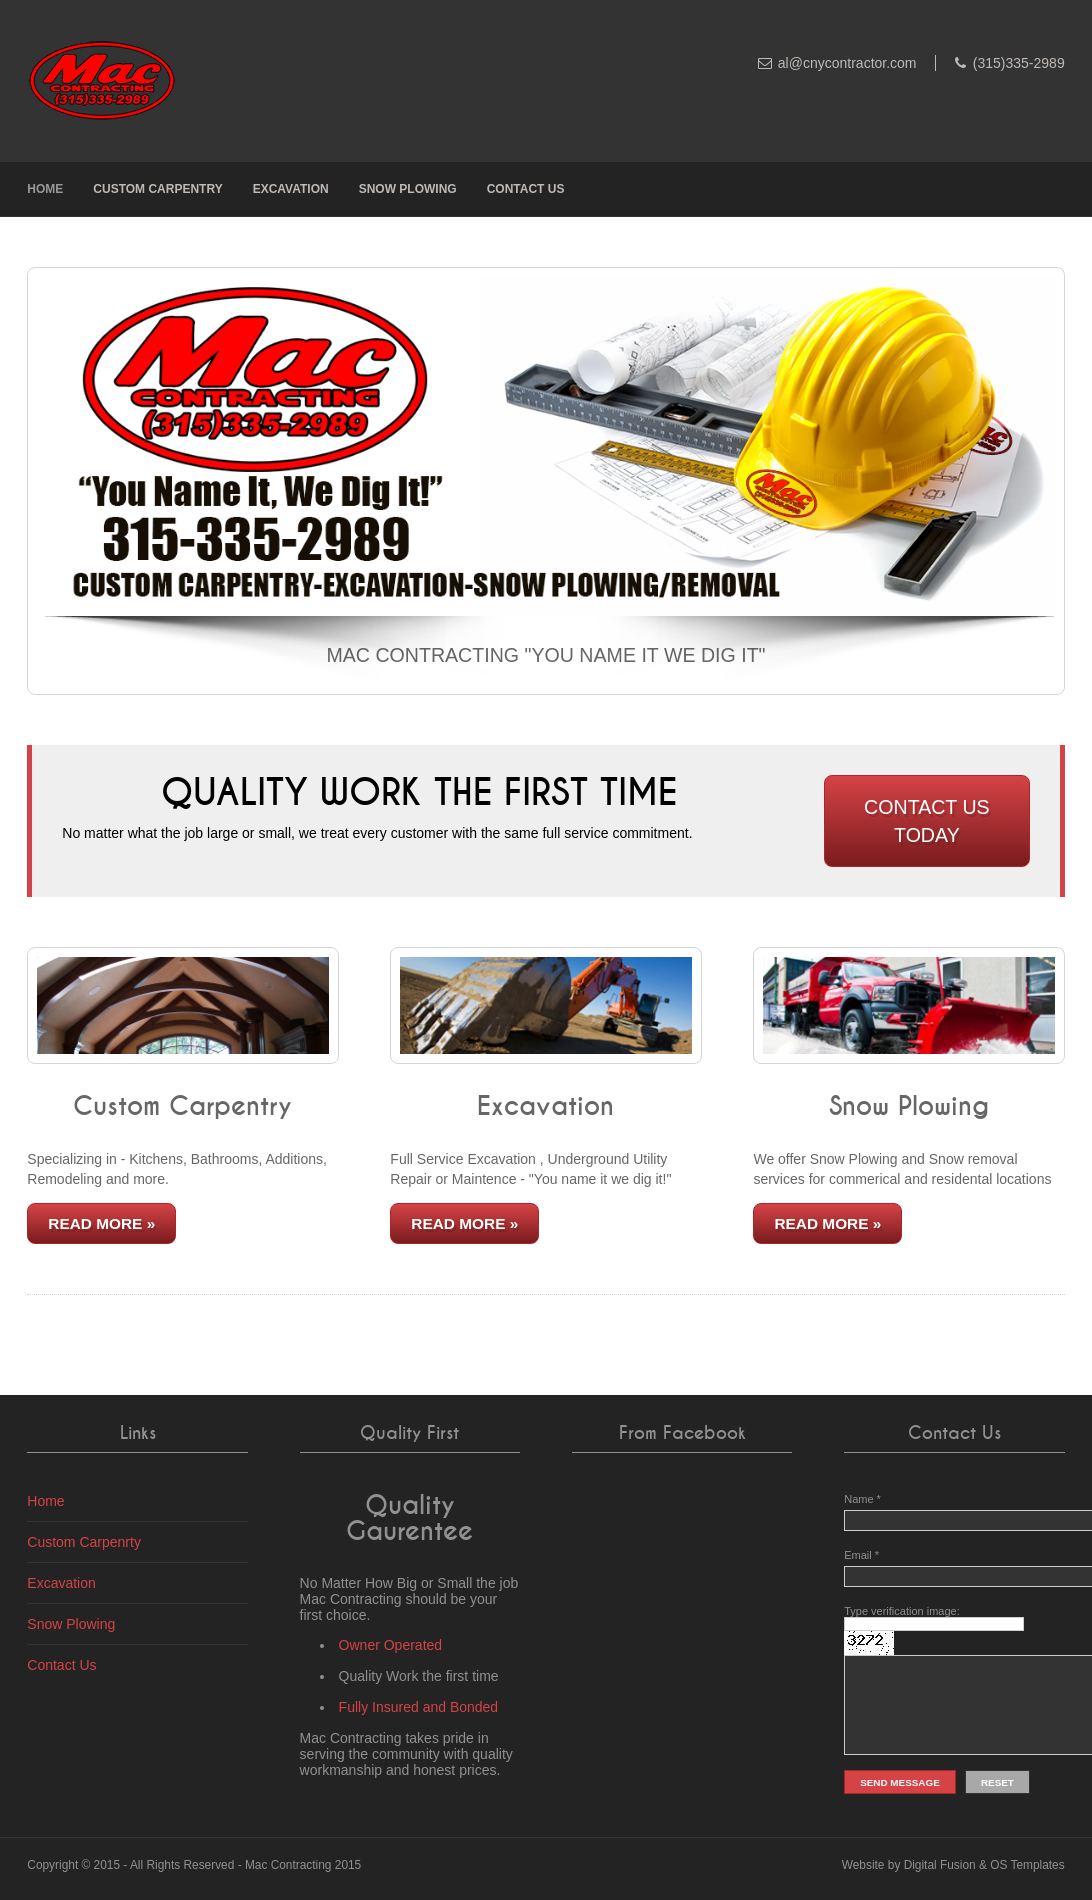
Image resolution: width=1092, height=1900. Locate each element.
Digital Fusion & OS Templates (984, 1865)
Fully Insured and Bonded (419, 1707)
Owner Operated (391, 1645)
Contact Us (526, 189)
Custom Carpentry (157, 189)
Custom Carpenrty (84, 1542)
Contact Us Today (927, 820)
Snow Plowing (408, 189)
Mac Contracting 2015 (303, 1865)
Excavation (291, 189)
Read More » (101, 1223)
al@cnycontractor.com (847, 63)
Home (45, 189)
